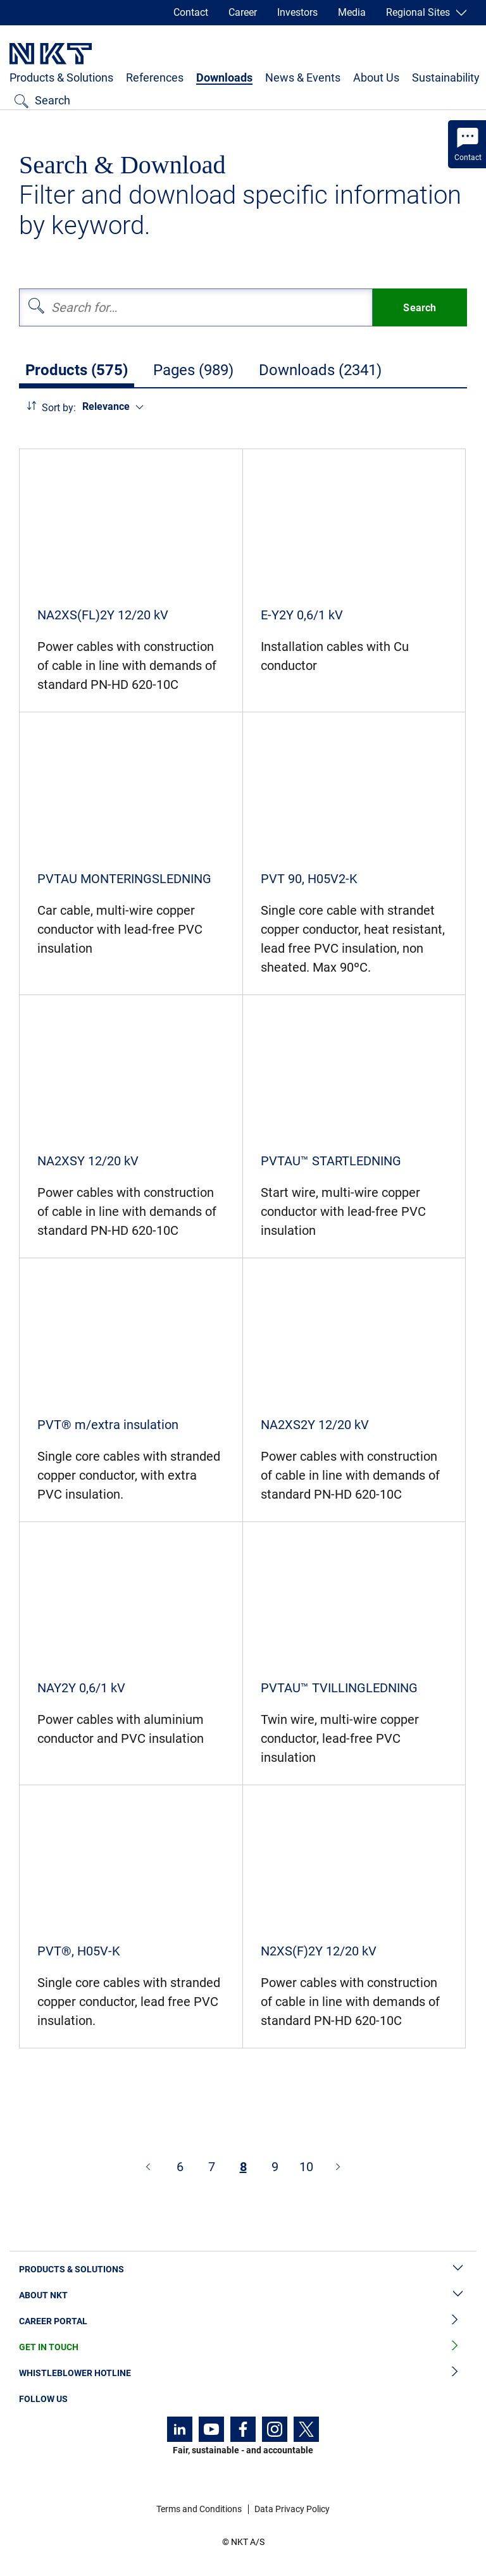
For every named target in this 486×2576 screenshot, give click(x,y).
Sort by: (59, 408)
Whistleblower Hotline (243, 2373)
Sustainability (446, 77)
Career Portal (243, 2321)
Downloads (224, 77)
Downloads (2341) (320, 370)
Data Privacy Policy (292, 2509)
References (155, 77)
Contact (190, 12)
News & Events (302, 77)
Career (242, 12)
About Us (376, 77)
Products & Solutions (61, 77)
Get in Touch (243, 2347)
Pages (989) (193, 370)
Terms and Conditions (199, 2509)
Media (352, 12)
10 (306, 2166)
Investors (297, 12)
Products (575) (76, 370)
